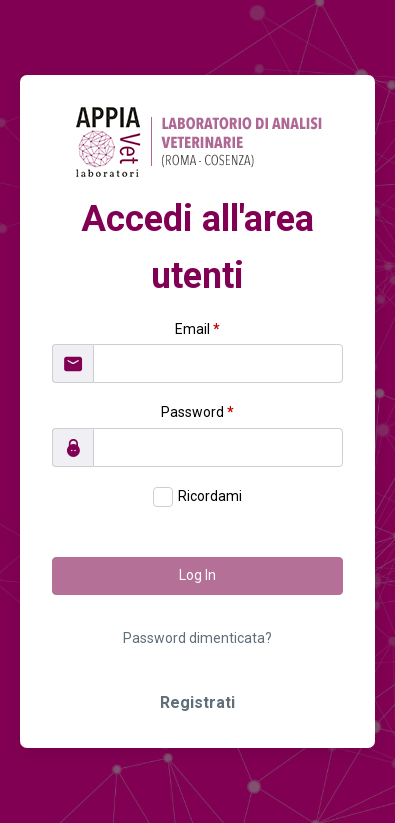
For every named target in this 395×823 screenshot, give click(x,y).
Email (197, 329)
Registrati (197, 702)
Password (197, 412)
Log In (197, 575)
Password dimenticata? (197, 638)
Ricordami (210, 496)
